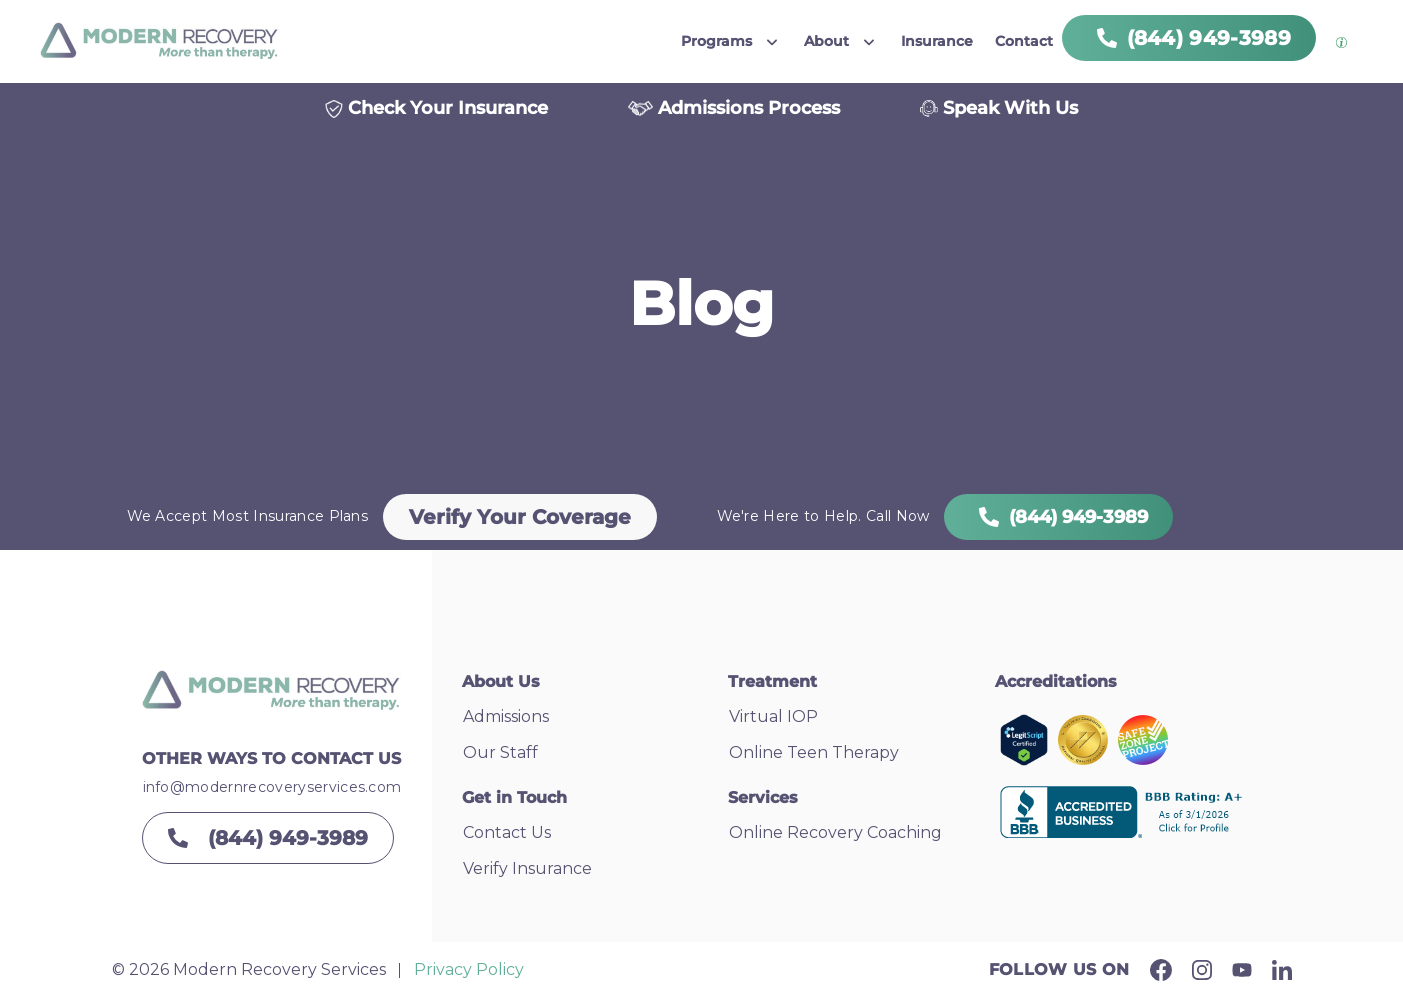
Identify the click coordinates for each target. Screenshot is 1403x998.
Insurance (937, 41)
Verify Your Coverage (520, 517)
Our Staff (500, 752)
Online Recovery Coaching (835, 832)
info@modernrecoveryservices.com (272, 787)
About (826, 41)
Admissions (506, 716)
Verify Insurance (527, 868)
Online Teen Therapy (814, 752)
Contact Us (507, 832)
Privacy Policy (469, 969)
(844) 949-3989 (1058, 517)
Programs (716, 41)
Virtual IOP (773, 716)
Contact (1024, 41)
